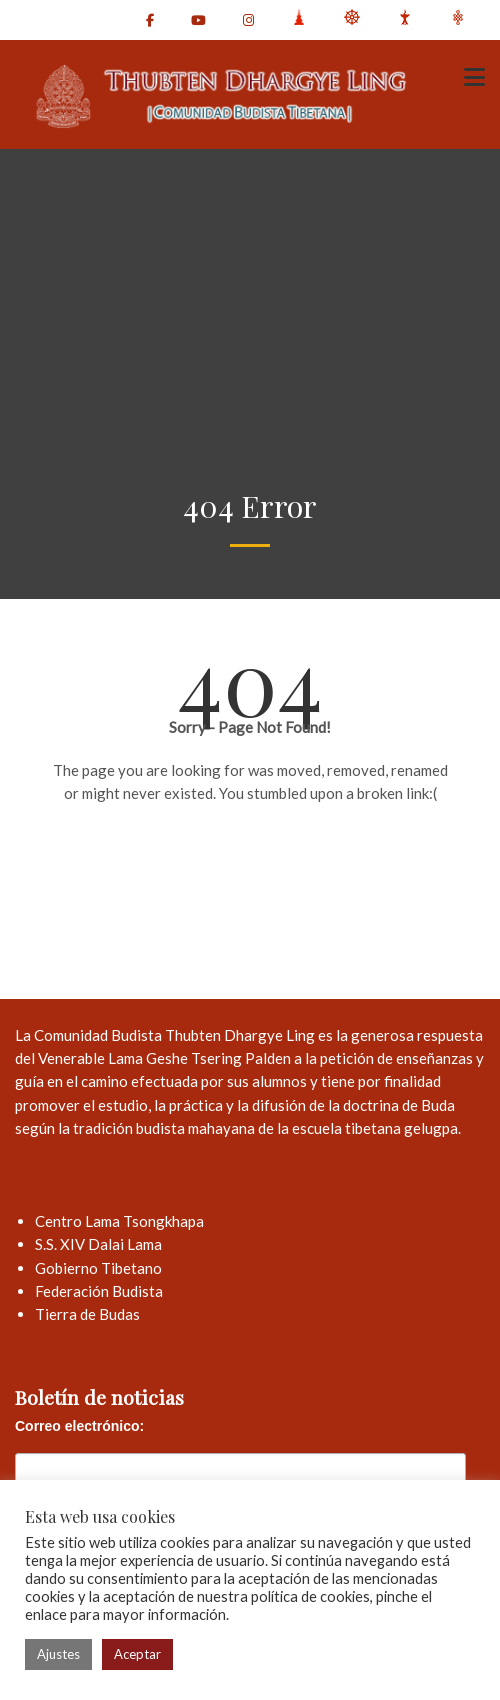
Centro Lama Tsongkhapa (119, 1221)
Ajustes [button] (58, 1654)
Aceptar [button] (137, 1654)
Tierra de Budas (87, 1314)
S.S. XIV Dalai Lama (98, 1244)
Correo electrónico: (79, 1426)
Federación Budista (99, 1291)
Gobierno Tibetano (98, 1268)
